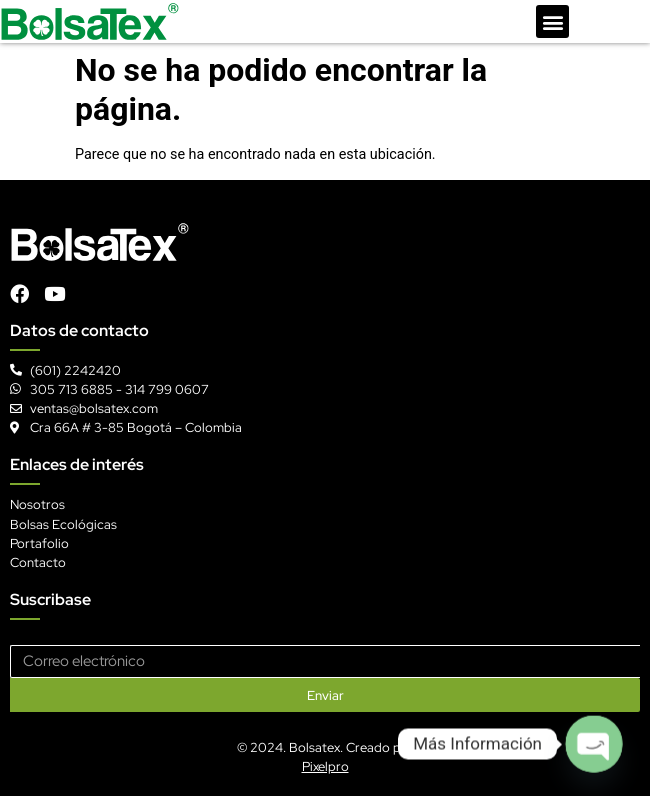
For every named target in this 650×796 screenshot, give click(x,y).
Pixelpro (325, 766)
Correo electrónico (67, 637)
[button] (552, 21)
